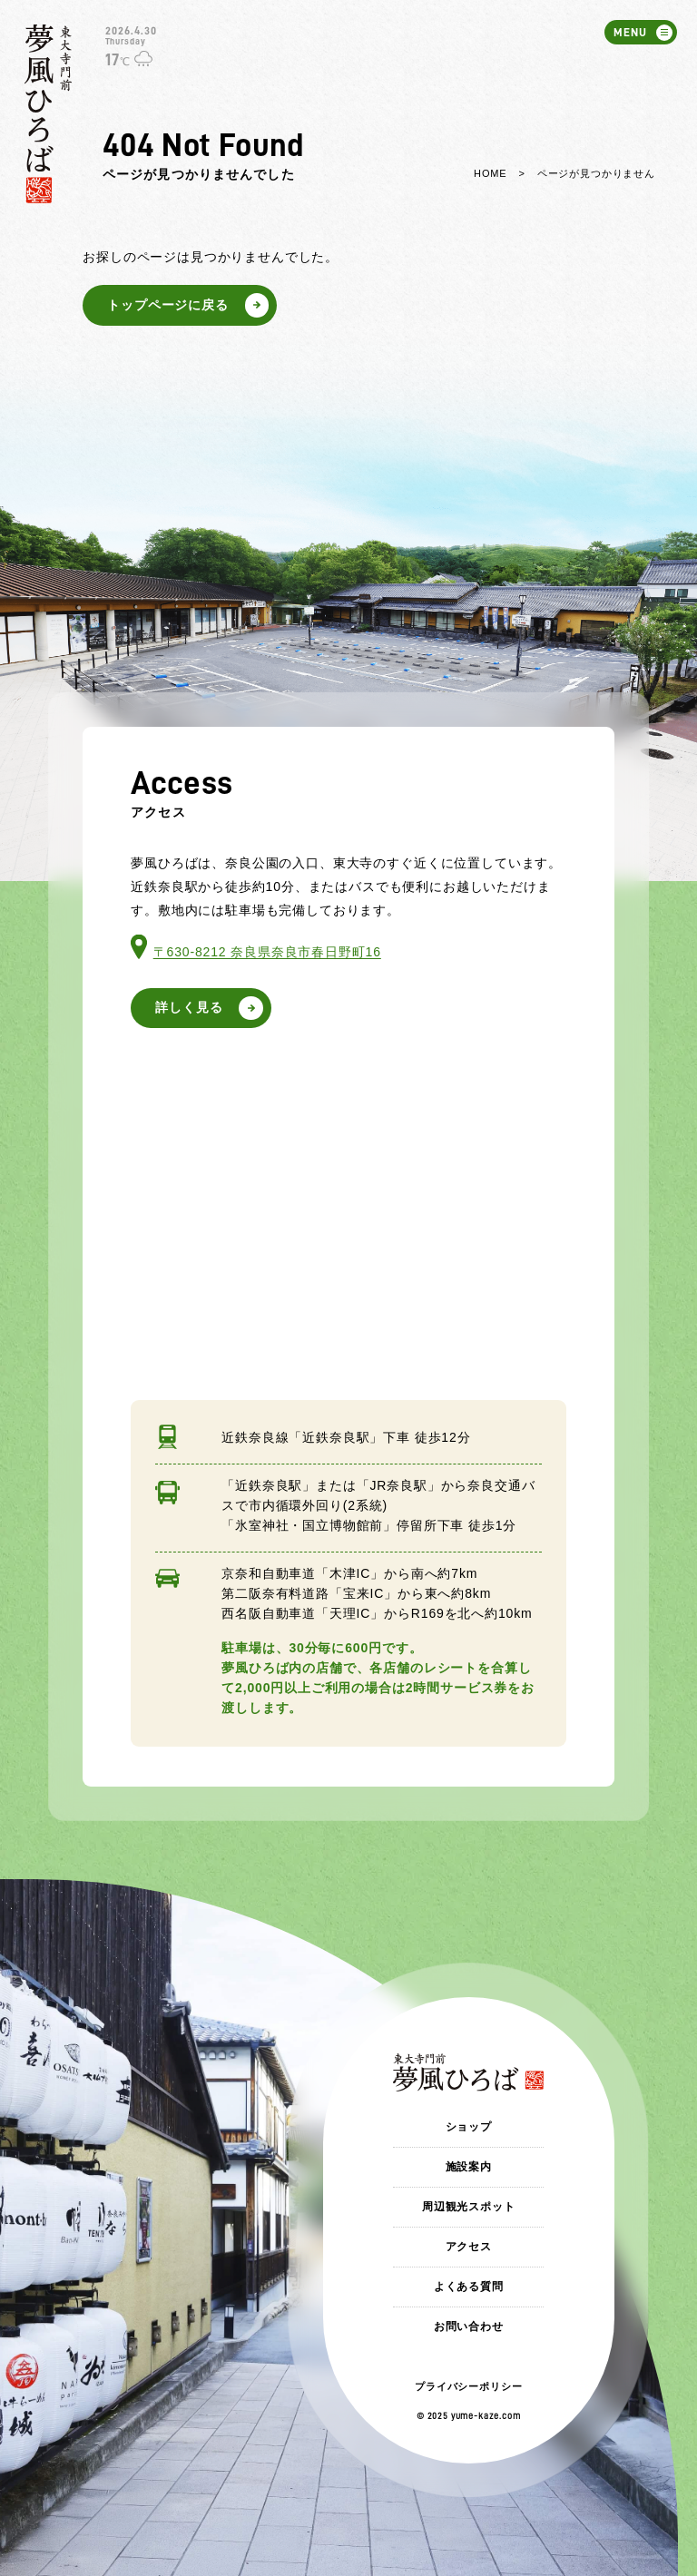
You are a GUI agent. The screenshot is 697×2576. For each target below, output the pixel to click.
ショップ (469, 2127)
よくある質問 (469, 2286)
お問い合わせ (469, 2326)
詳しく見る (188, 1007)
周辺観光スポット (468, 2206)
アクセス (469, 2246)
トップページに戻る (168, 305)
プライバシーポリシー (468, 2386)
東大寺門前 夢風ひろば (48, 113)
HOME (490, 173)
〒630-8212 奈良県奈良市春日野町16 (267, 952)
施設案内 (469, 2166)
